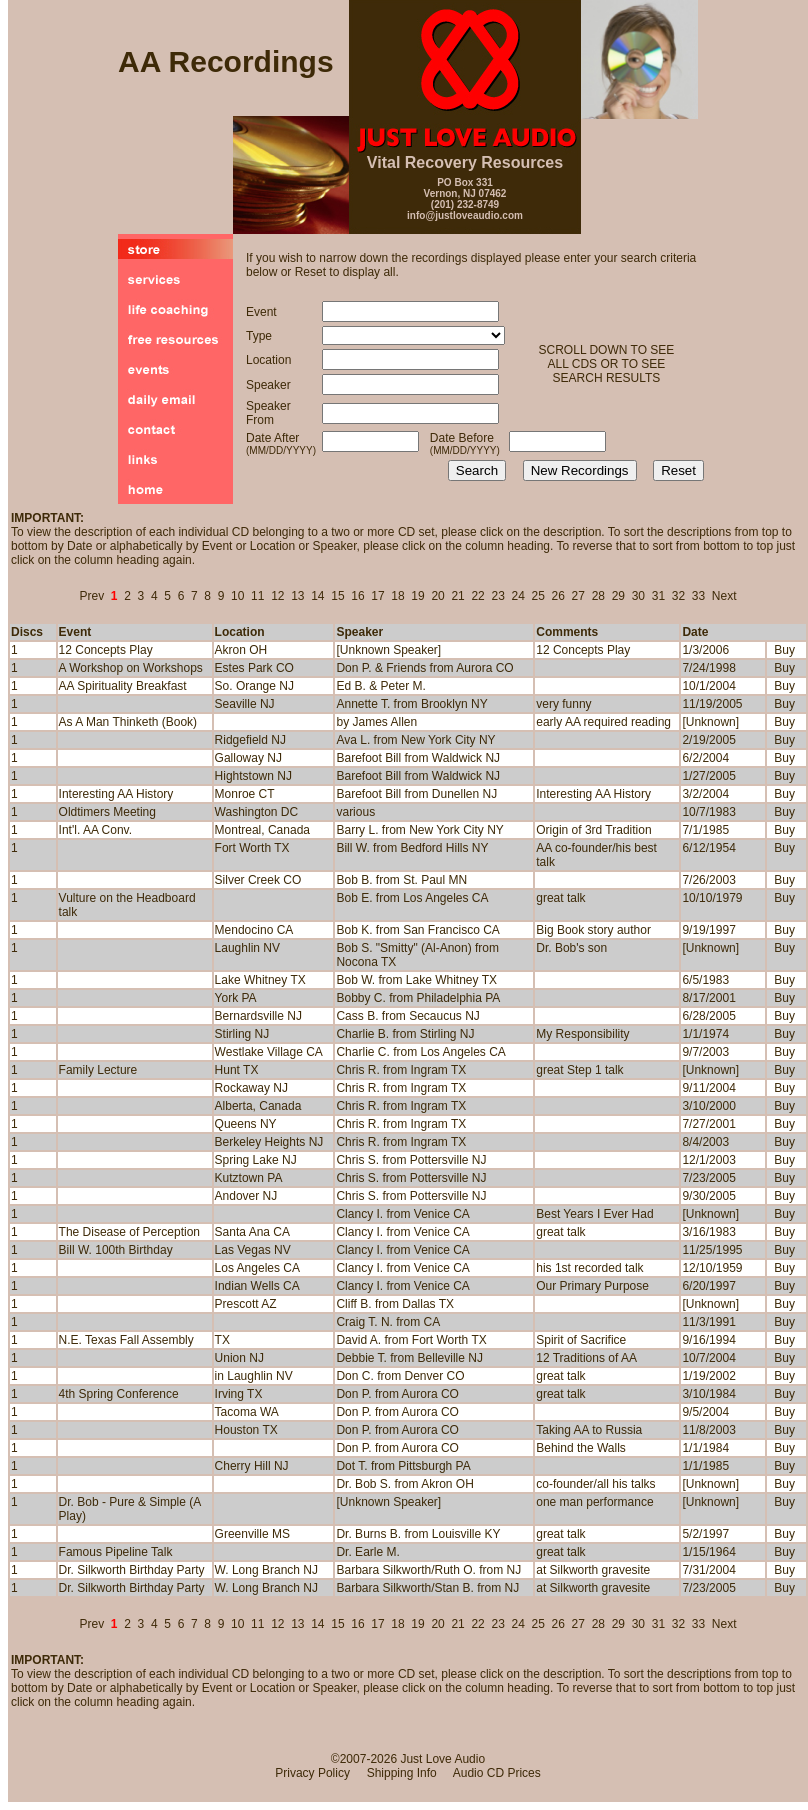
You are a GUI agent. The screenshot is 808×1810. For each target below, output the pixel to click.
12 (277, 596)
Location (240, 632)
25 (538, 596)
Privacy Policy (312, 1773)
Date (695, 632)
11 (257, 596)
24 (518, 596)
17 (377, 596)
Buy (784, 650)
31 (658, 596)
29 (618, 596)
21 (457, 596)
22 (477, 596)
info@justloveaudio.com (465, 215)
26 (558, 596)
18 (397, 596)
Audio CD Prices (497, 1773)
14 (317, 596)
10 (237, 596)
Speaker (359, 632)
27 (578, 596)
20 (437, 596)
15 (337, 596)
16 (357, 596)
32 (678, 596)
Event (75, 632)
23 (497, 596)
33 (698, 596)
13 (297, 596)
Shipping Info (402, 1773)
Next (724, 596)
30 (638, 596)
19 (417, 596)
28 (598, 596)
